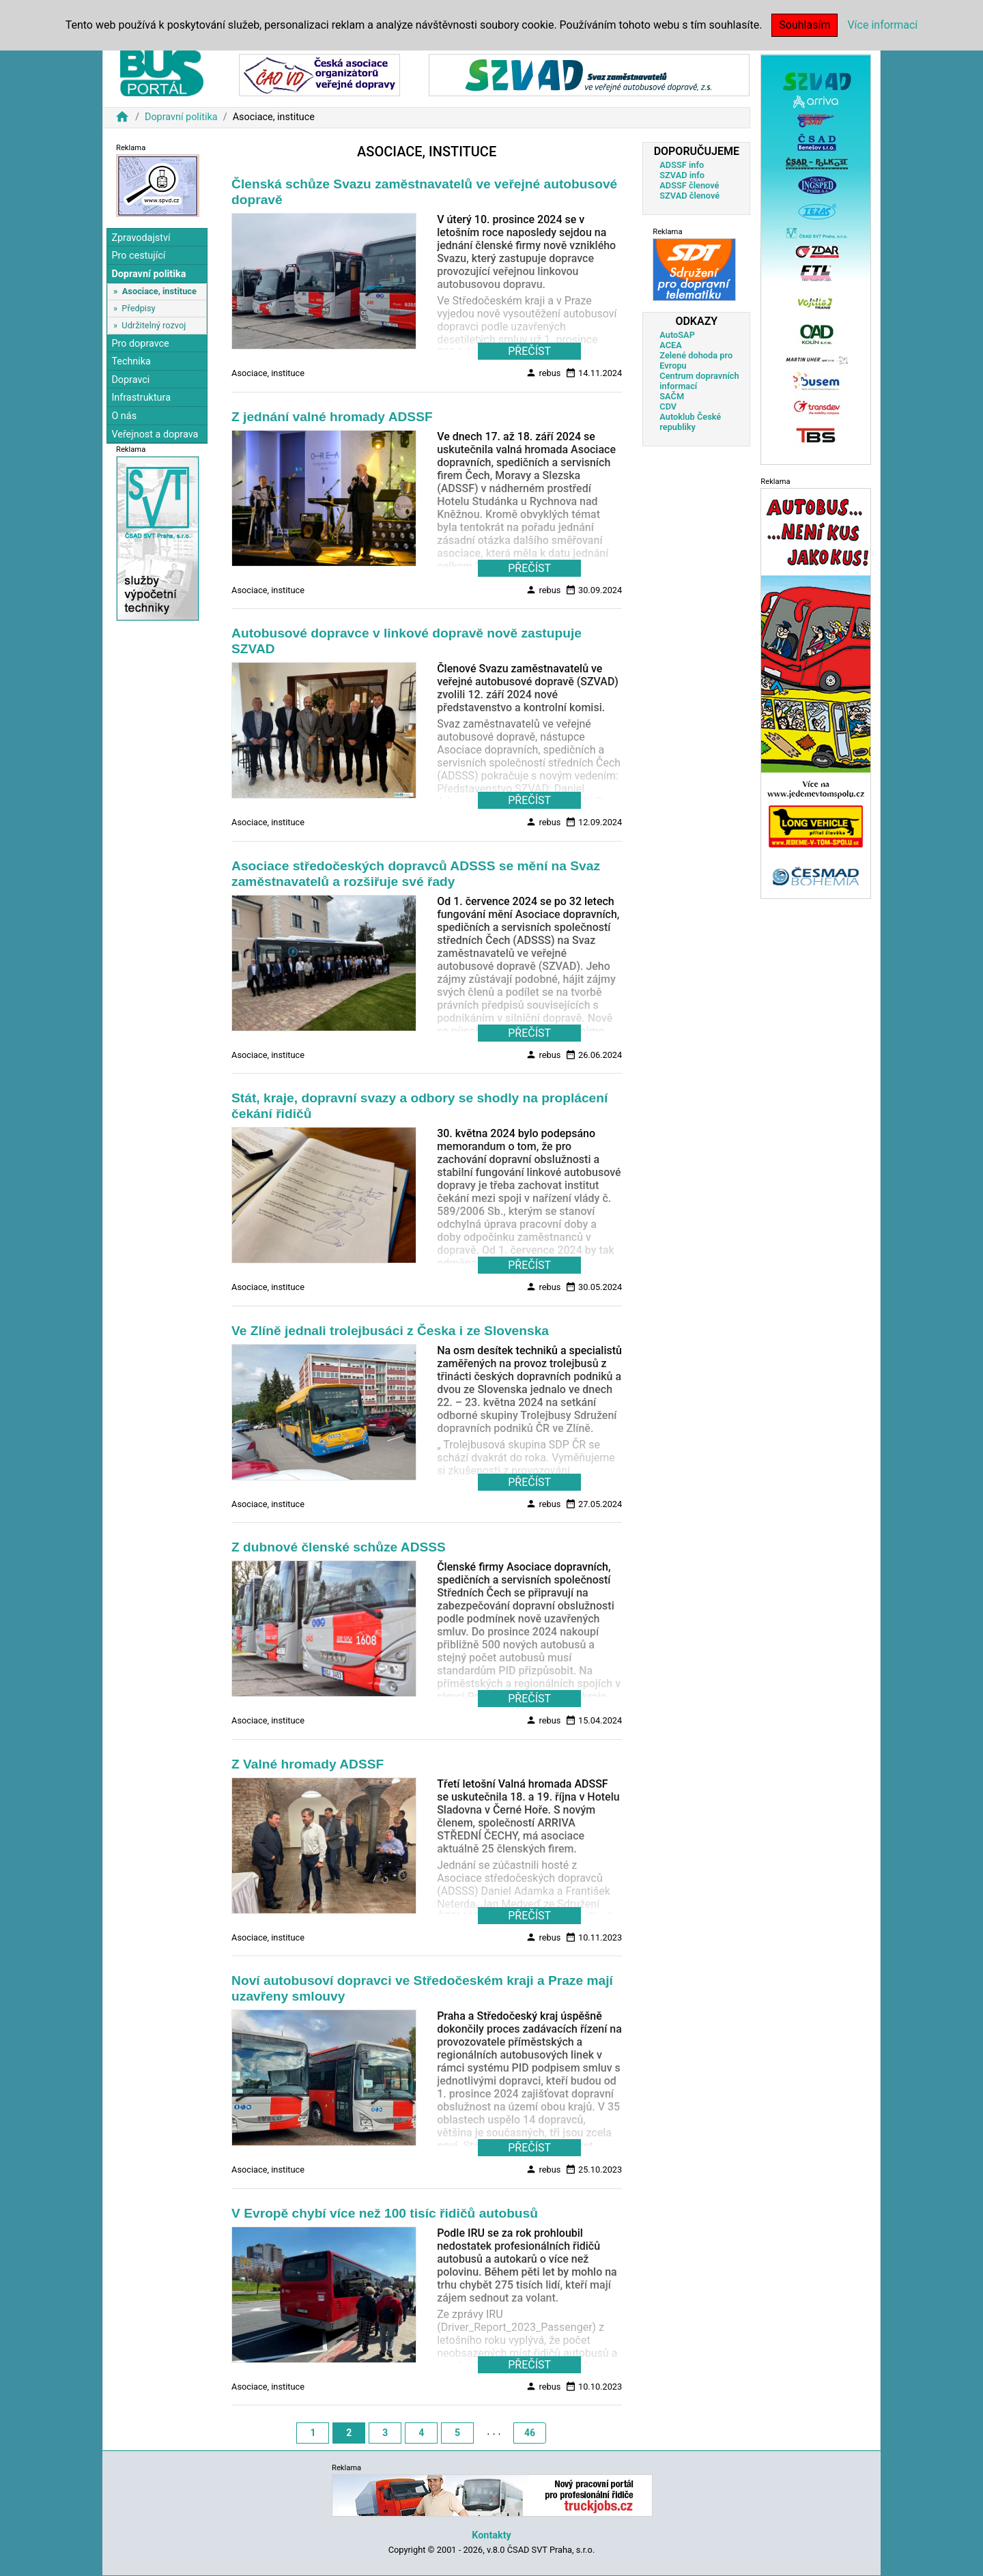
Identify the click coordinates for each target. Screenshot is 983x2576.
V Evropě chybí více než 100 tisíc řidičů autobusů (384, 2213)
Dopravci (130, 380)
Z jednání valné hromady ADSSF (332, 417)
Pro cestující (138, 255)
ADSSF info (681, 165)
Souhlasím (804, 24)
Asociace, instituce (159, 291)
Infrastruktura (141, 397)
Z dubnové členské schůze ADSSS (338, 1547)
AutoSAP (677, 335)
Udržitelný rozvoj (154, 325)
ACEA (670, 345)
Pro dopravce (140, 343)
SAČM (671, 396)
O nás (124, 416)
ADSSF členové (689, 185)
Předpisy (138, 308)
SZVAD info (681, 175)
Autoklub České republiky (690, 422)
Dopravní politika (181, 117)
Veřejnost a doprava (154, 434)
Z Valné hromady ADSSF (307, 1764)
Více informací (882, 24)
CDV (667, 406)
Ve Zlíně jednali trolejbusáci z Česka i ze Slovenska (390, 1330)
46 (529, 2432)
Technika (131, 361)
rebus (543, 372)
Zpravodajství (140, 238)
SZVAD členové (689, 195)
